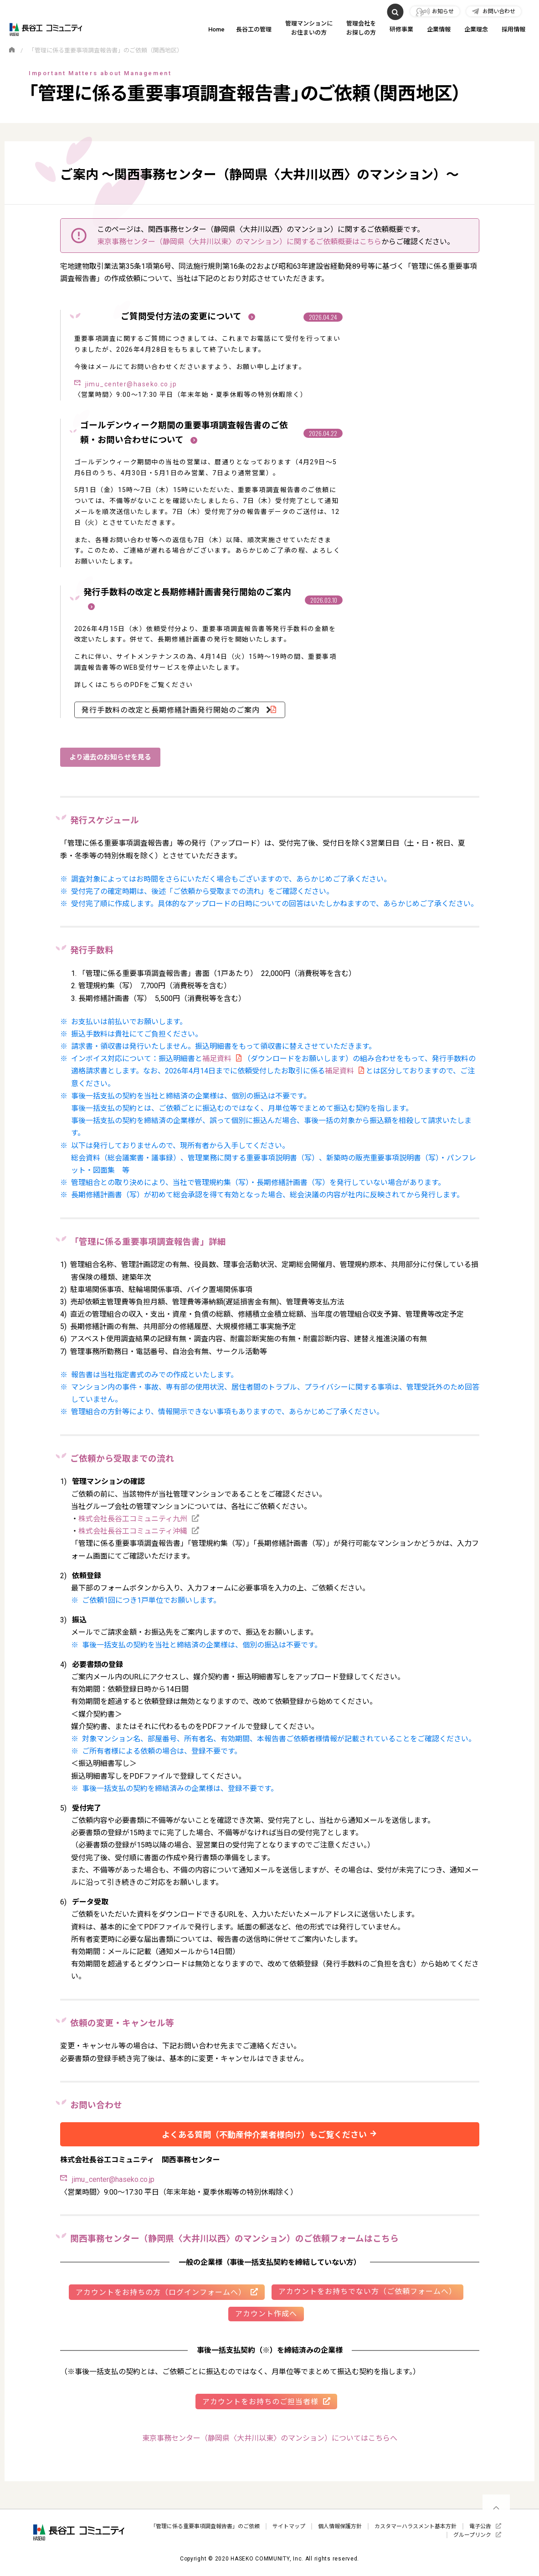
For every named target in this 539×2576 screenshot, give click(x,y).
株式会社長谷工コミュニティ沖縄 (132, 1531)
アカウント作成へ (266, 2313)
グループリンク (472, 2535)
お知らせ (443, 11)
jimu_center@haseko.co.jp (131, 384)
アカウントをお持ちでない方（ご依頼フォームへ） (367, 2291)
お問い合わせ (499, 11)
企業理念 (476, 29)
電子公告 (480, 2526)
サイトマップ (288, 2526)
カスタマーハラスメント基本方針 (416, 2526)
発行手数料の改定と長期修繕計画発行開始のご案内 (172, 710)
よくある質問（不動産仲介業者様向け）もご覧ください (264, 2135)
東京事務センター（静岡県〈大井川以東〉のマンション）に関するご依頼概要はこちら (239, 241)
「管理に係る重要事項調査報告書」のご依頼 (205, 2526)
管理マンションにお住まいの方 (309, 28)
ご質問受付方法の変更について (188, 317)
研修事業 (401, 29)
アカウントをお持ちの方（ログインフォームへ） (161, 2292)
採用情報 (513, 29)
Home (216, 29)
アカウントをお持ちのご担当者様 (260, 2401)
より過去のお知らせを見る (110, 757)
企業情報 (439, 29)
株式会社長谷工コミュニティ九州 (132, 1518)
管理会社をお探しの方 (361, 28)
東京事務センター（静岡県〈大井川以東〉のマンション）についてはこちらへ (269, 2438)
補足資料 (216, 1058)
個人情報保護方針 (340, 2526)
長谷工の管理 (254, 29)
